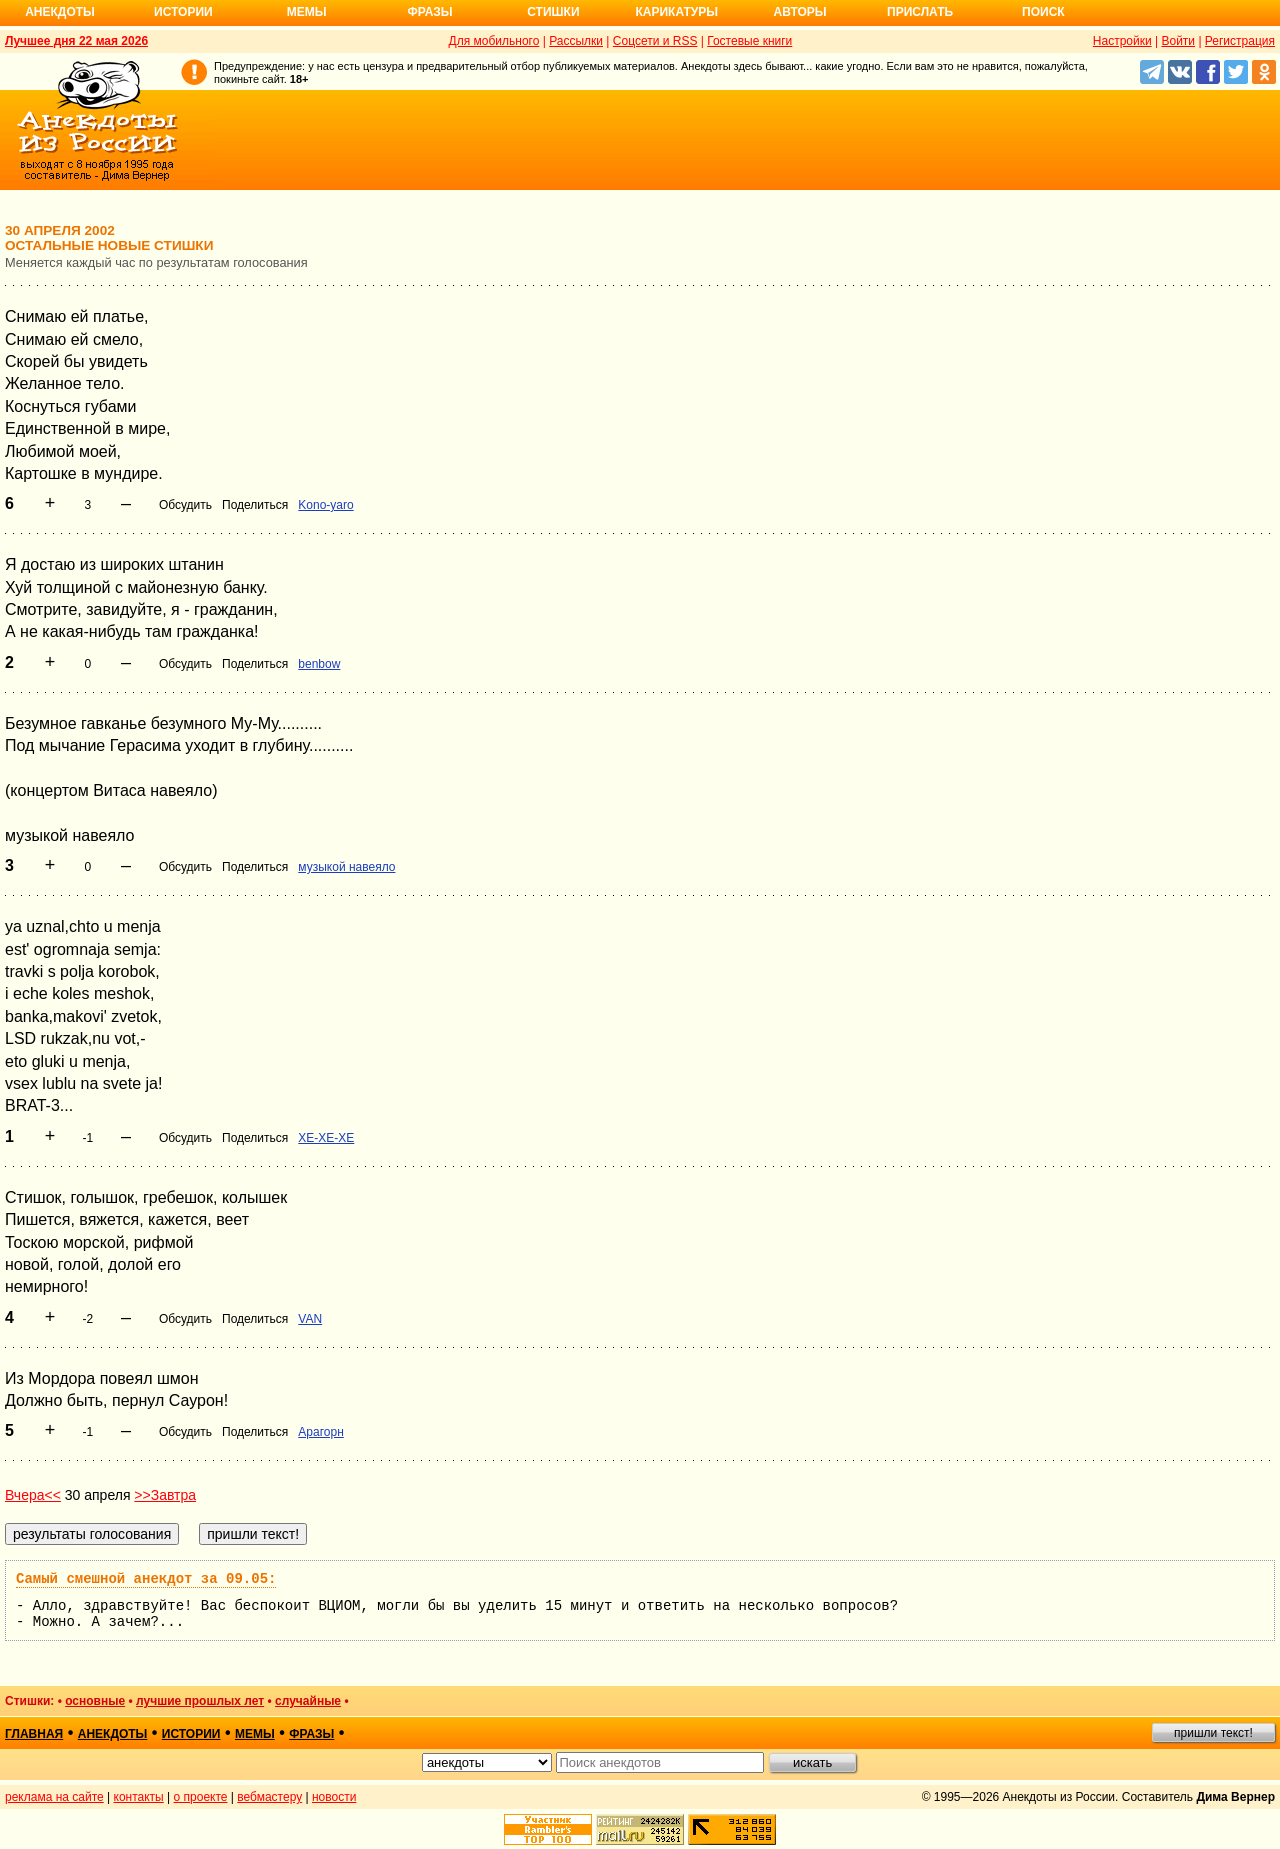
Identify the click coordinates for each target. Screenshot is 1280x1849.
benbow (319, 664)
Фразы (429, 12)
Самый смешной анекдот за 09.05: (146, 1579)
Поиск (1043, 12)
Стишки (553, 12)
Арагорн (320, 1432)
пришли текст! (1213, 1733)
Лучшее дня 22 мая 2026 (76, 41)
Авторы (800, 12)
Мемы (307, 12)
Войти (1178, 41)
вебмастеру (269, 1797)
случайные (308, 1701)
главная (34, 1734)
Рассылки (576, 41)
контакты (139, 1797)
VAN (310, 1319)
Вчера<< (33, 1495)
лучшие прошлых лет (200, 1701)
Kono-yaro (325, 505)
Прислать (920, 12)
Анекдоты (60, 12)
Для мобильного (494, 41)
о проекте (201, 1797)
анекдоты (113, 1734)
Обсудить (185, 505)
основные (95, 1701)
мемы (255, 1734)
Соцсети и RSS (655, 41)
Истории (183, 12)
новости (334, 1797)
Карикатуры (676, 12)
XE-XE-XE (326, 1138)
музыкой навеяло (346, 867)
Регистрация (1240, 41)
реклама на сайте (54, 1797)
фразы (311, 1734)
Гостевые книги (749, 41)
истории (191, 1734)
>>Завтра (165, 1495)
